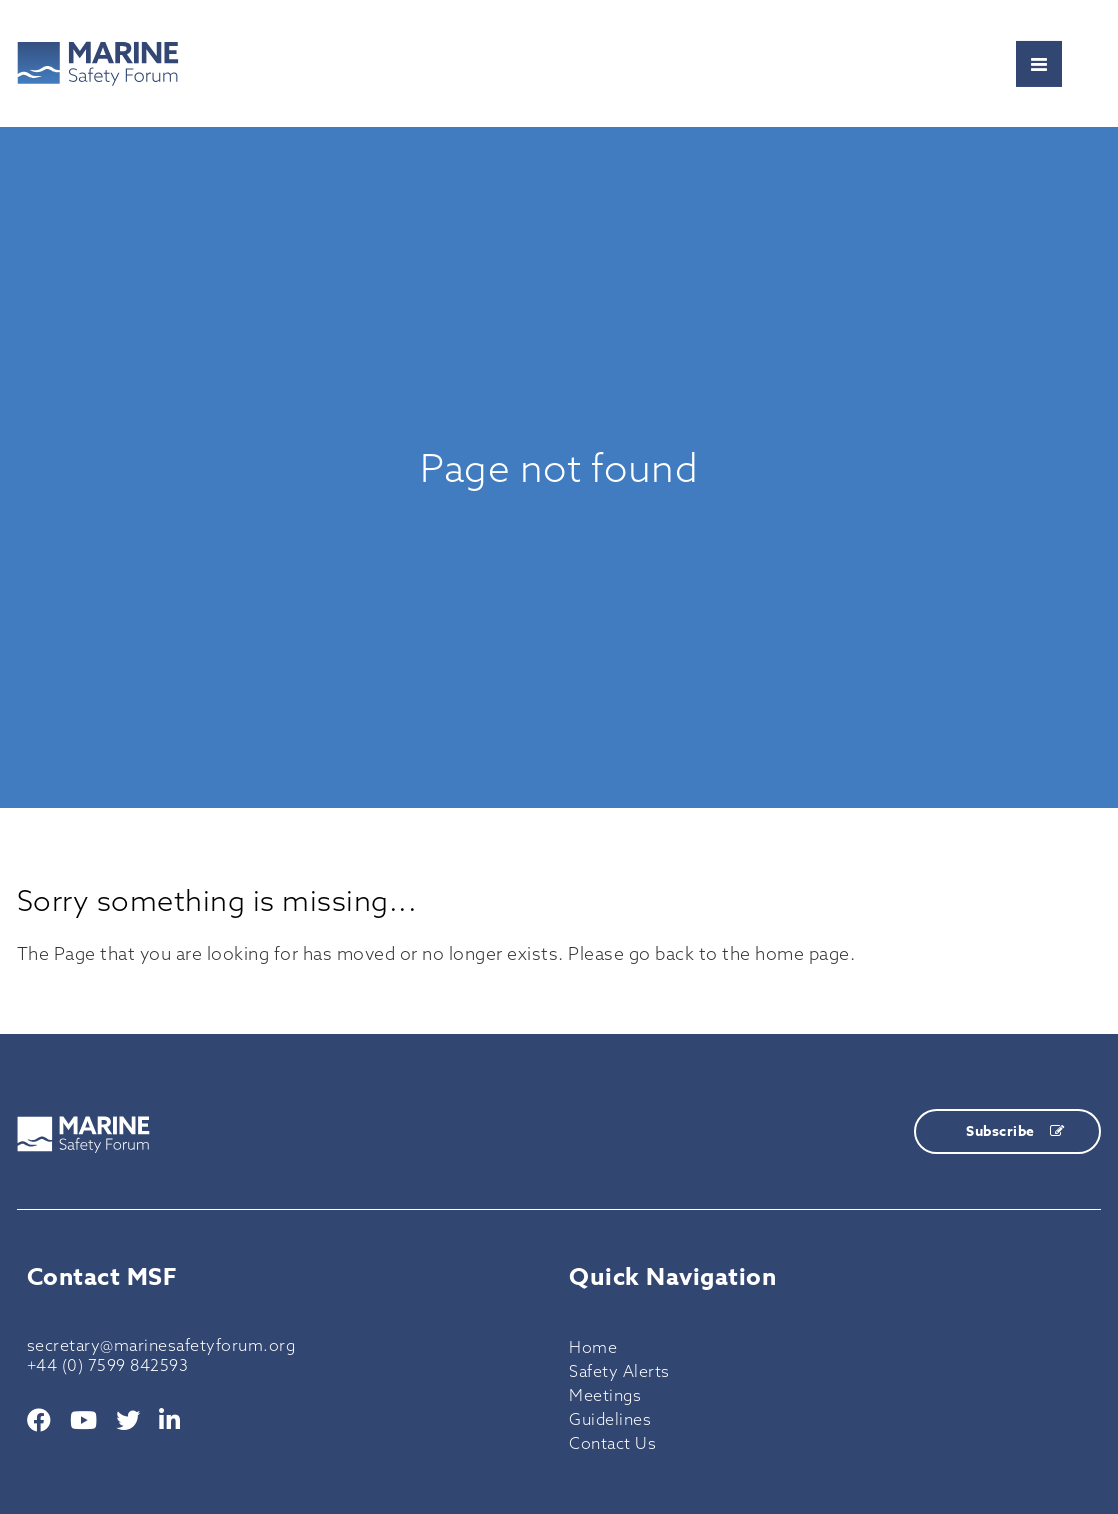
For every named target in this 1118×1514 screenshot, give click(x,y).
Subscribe (1015, 1131)
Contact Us (612, 1443)
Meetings (605, 1395)
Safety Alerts (619, 1371)
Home (593, 1347)
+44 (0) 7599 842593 (108, 1365)
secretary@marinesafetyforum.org (161, 1345)
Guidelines (610, 1419)
